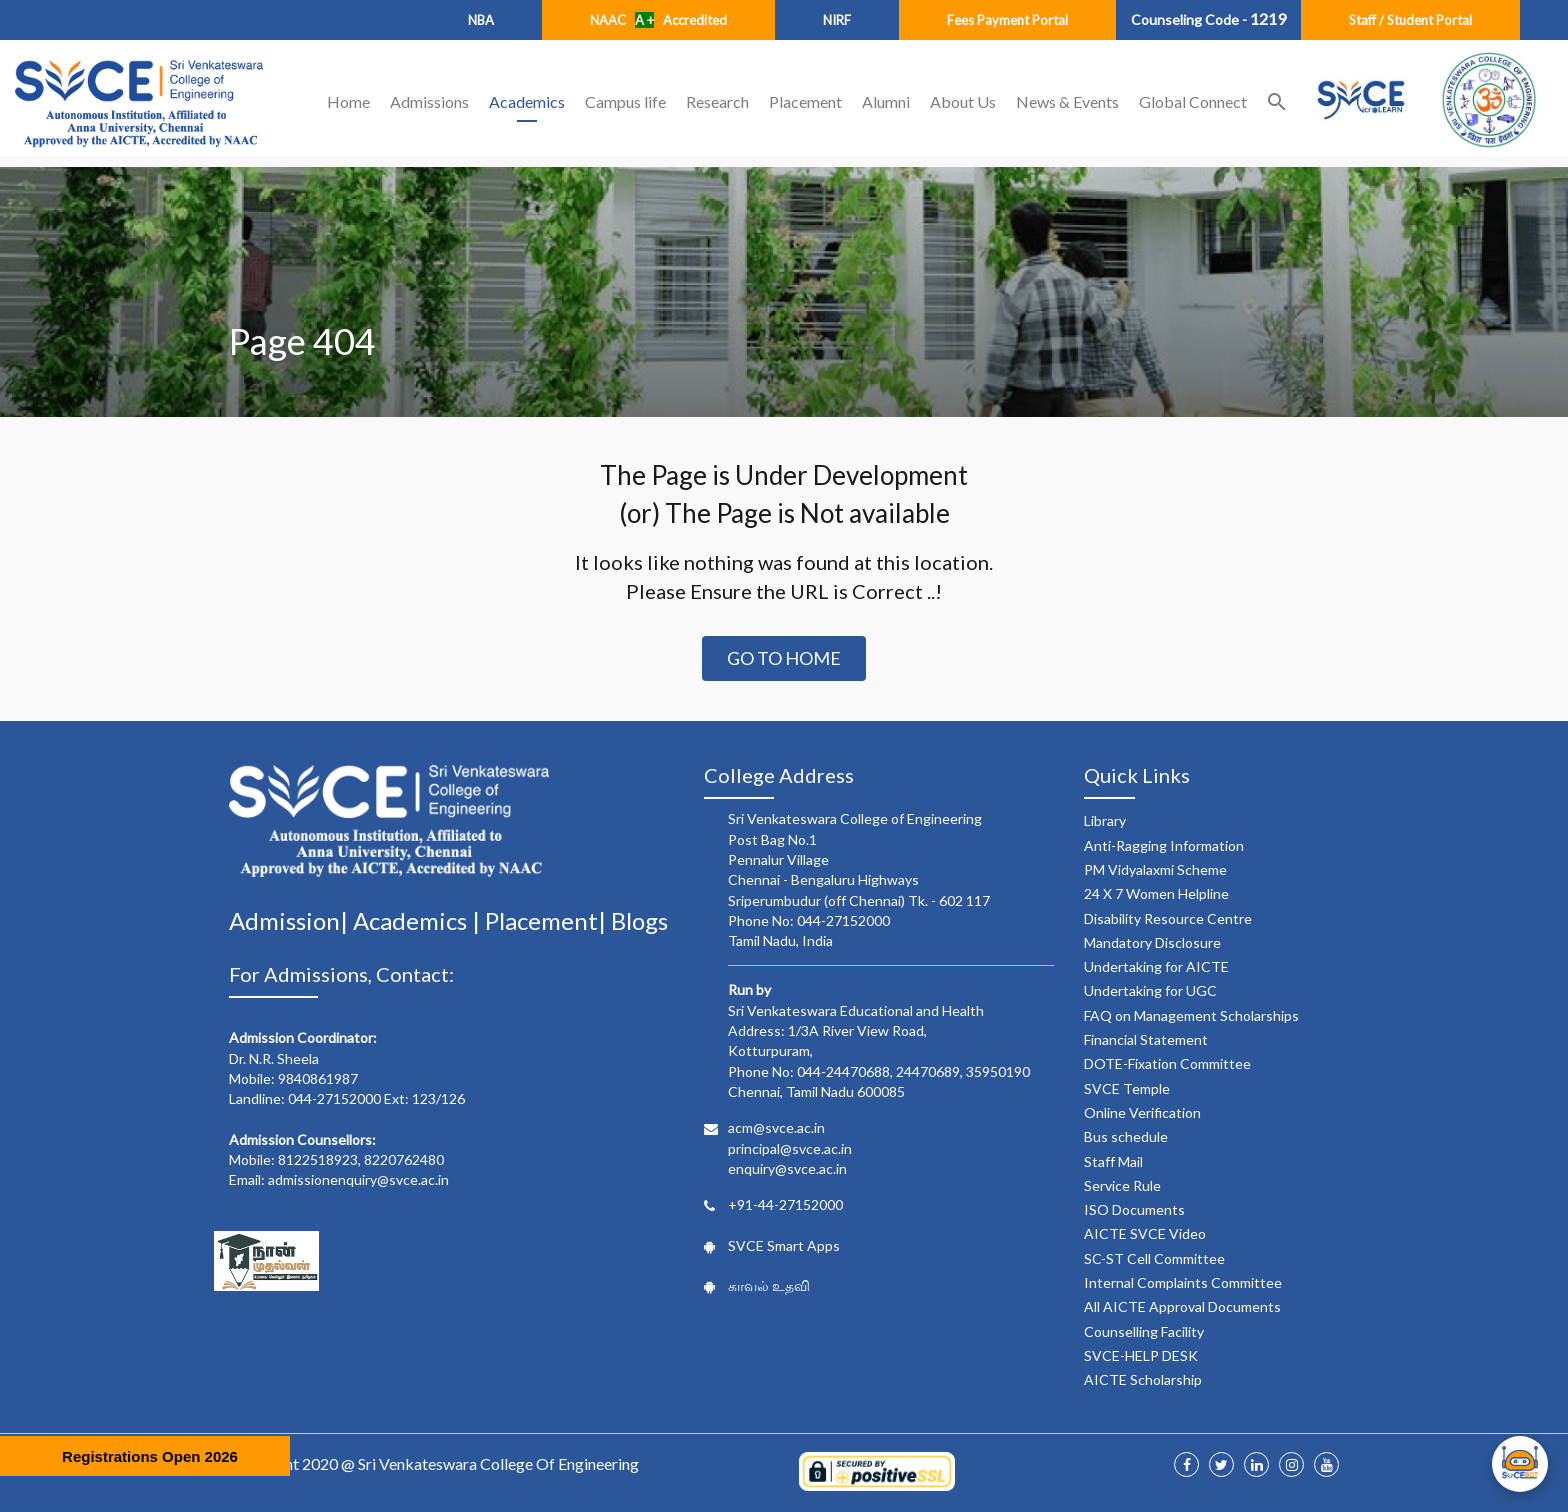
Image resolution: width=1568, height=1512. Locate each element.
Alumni (886, 101)
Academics (527, 101)
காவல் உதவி (769, 1285)
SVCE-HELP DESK (1141, 1355)
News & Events (1067, 101)
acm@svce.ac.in (776, 1127)
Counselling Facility (1144, 1331)
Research (717, 101)
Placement (805, 101)
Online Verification (1142, 1112)
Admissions (429, 101)
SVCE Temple (1127, 1088)
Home (348, 101)
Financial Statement (1146, 1039)
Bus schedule (1126, 1136)
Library (1105, 820)
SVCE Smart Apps (784, 1245)
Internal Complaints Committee (1183, 1282)
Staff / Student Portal (1410, 20)
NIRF (837, 20)
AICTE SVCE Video (1145, 1233)
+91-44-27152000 (785, 1204)
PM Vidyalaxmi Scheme (1155, 869)
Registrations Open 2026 (150, 1456)
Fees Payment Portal (1007, 20)
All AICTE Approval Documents (1182, 1306)
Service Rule (1122, 1185)
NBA (481, 20)
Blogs (639, 920)
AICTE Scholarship (1143, 1379)
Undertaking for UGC (1150, 990)
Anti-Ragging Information (1164, 845)
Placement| (548, 920)
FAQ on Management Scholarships (1191, 1015)
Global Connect (1193, 101)
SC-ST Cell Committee (1154, 1258)
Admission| (291, 920)
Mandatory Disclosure (1152, 942)
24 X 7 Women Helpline (1156, 893)
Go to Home (784, 658)
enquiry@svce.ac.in (787, 1168)
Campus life (625, 101)
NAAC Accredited (658, 20)
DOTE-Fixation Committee (1167, 1063)
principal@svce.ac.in (790, 1148)
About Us (963, 101)
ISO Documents (1134, 1209)
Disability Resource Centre (1168, 918)
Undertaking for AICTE (1156, 966)
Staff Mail (1113, 1161)
